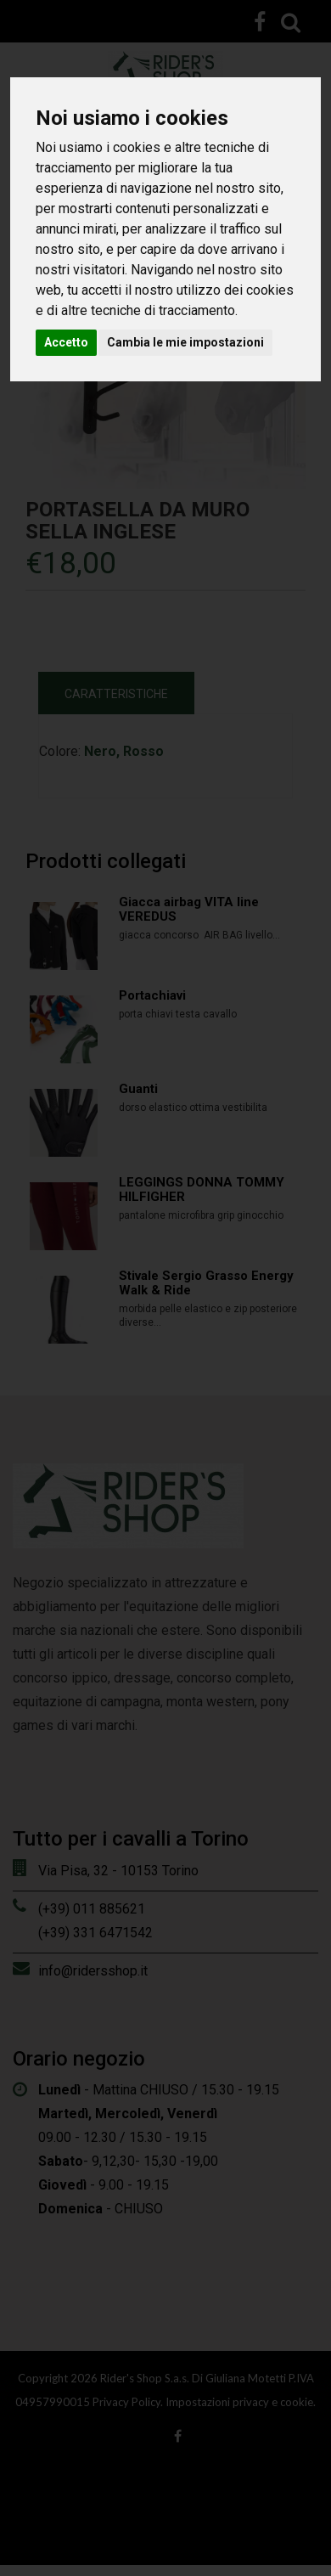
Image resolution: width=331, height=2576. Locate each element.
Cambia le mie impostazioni (185, 342)
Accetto (66, 342)
